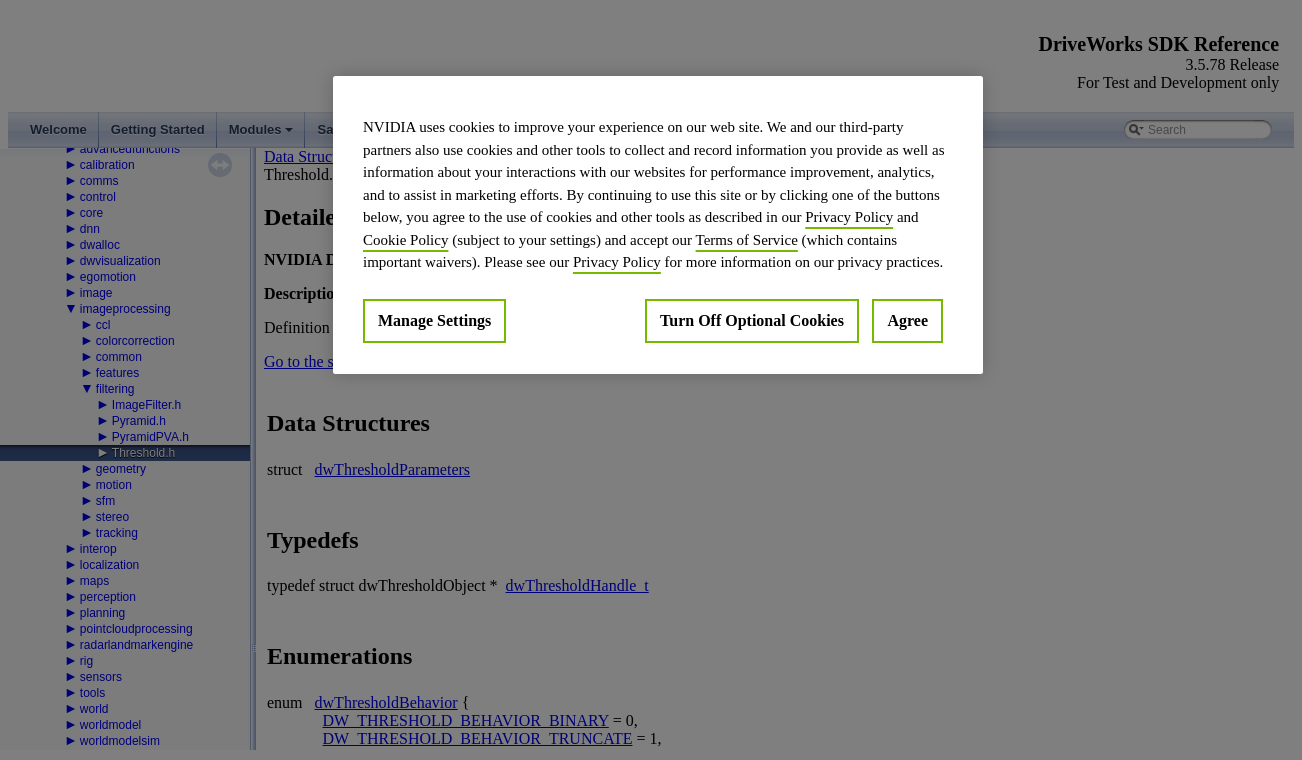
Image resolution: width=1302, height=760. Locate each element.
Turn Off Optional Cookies (752, 320)
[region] (658, 225)
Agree (907, 320)
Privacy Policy (849, 217)
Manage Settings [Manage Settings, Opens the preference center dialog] (434, 320)
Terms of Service (747, 240)
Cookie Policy (405, 240)
